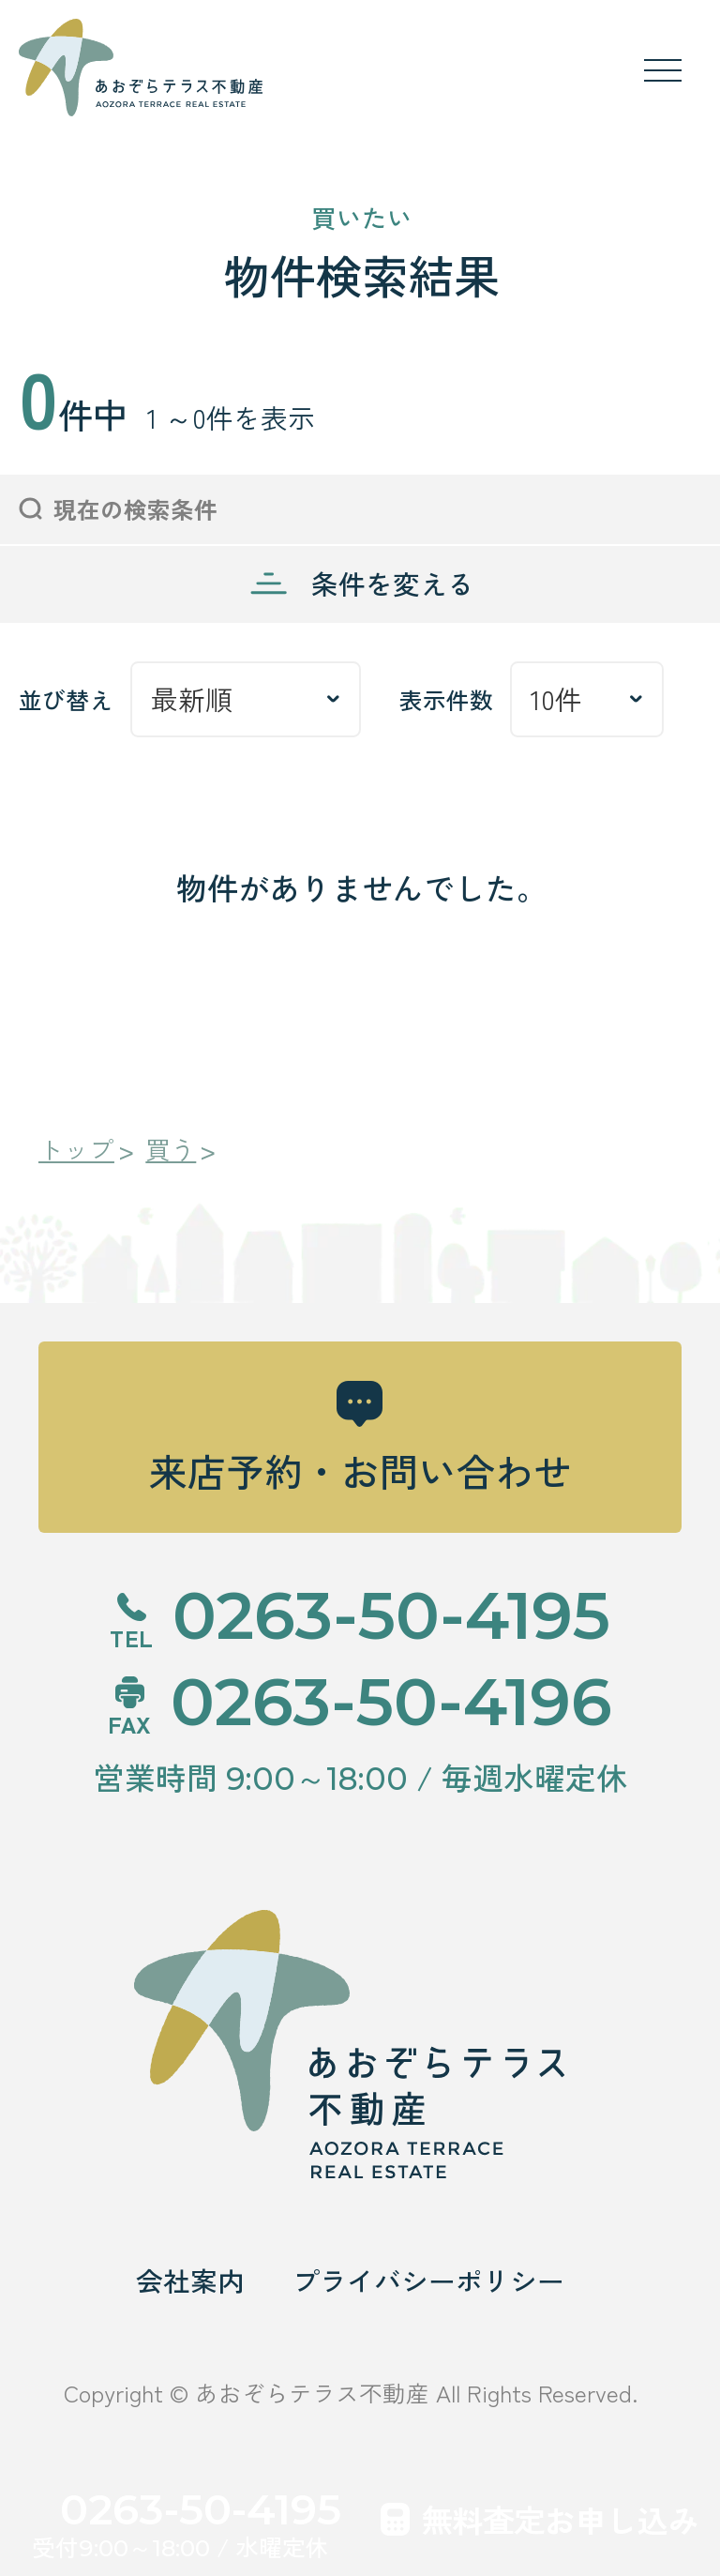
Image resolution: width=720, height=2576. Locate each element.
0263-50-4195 (200, 2509)
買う (170, 1149)
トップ (76, 1149)
